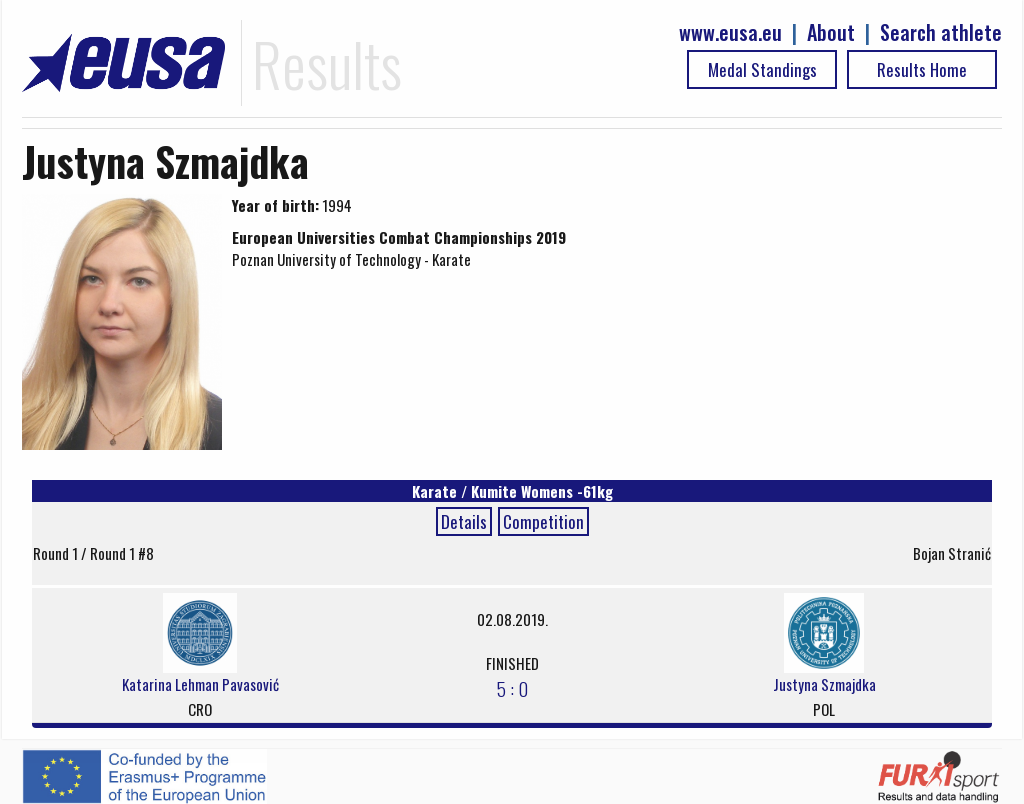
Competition (543, 521)
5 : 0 (512, 688)
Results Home (922, 69)
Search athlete (941, 32)
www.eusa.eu (730, 32)
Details (464, 521)
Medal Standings (762, 69)
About (831, 32)
